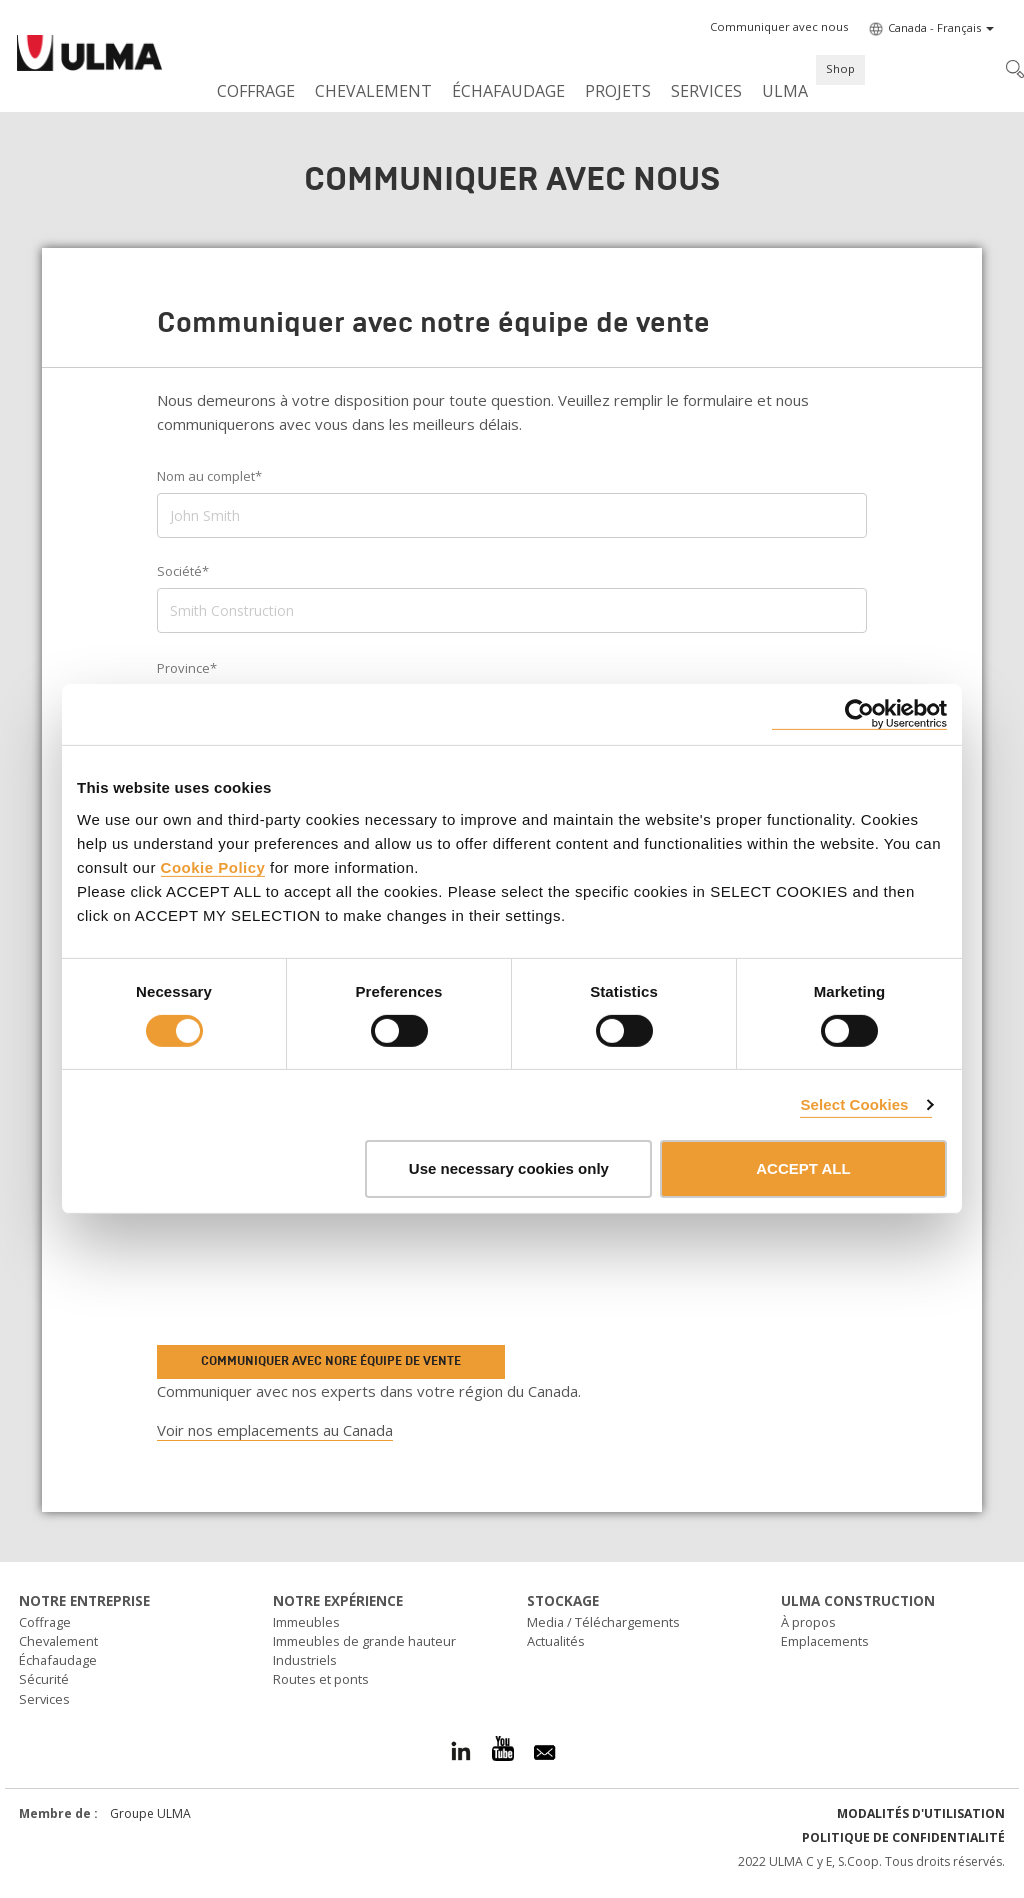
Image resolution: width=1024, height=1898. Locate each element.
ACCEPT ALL (803, 1168)
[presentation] (294, 1278)
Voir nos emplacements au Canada (275, 1430)
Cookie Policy (213, 866)
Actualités (556, 1641)
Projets (618, 91)
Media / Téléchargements (603, 1622)
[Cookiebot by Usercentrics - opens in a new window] (859, 714)
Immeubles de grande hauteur (364, 1641)
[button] (779, 27)
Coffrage (256, 91)
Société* (183, 571)
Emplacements (825, 1641)
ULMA (785, 91)
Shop (840, 68)
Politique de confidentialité (903, 1837)
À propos (808, 1622)
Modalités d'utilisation (921, 1813)
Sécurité (44, 1679)
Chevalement (373, 91)
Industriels (305, 1660)
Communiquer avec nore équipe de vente (331, 1361)
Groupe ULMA (150, 1813)
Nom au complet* (209, 476)
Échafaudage (508, 91)
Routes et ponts (321, 1679)
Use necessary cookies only (509, 1168)
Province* (187, 668)
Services (706, 91)
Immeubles (306, 1622)
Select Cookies (854, 1104)
